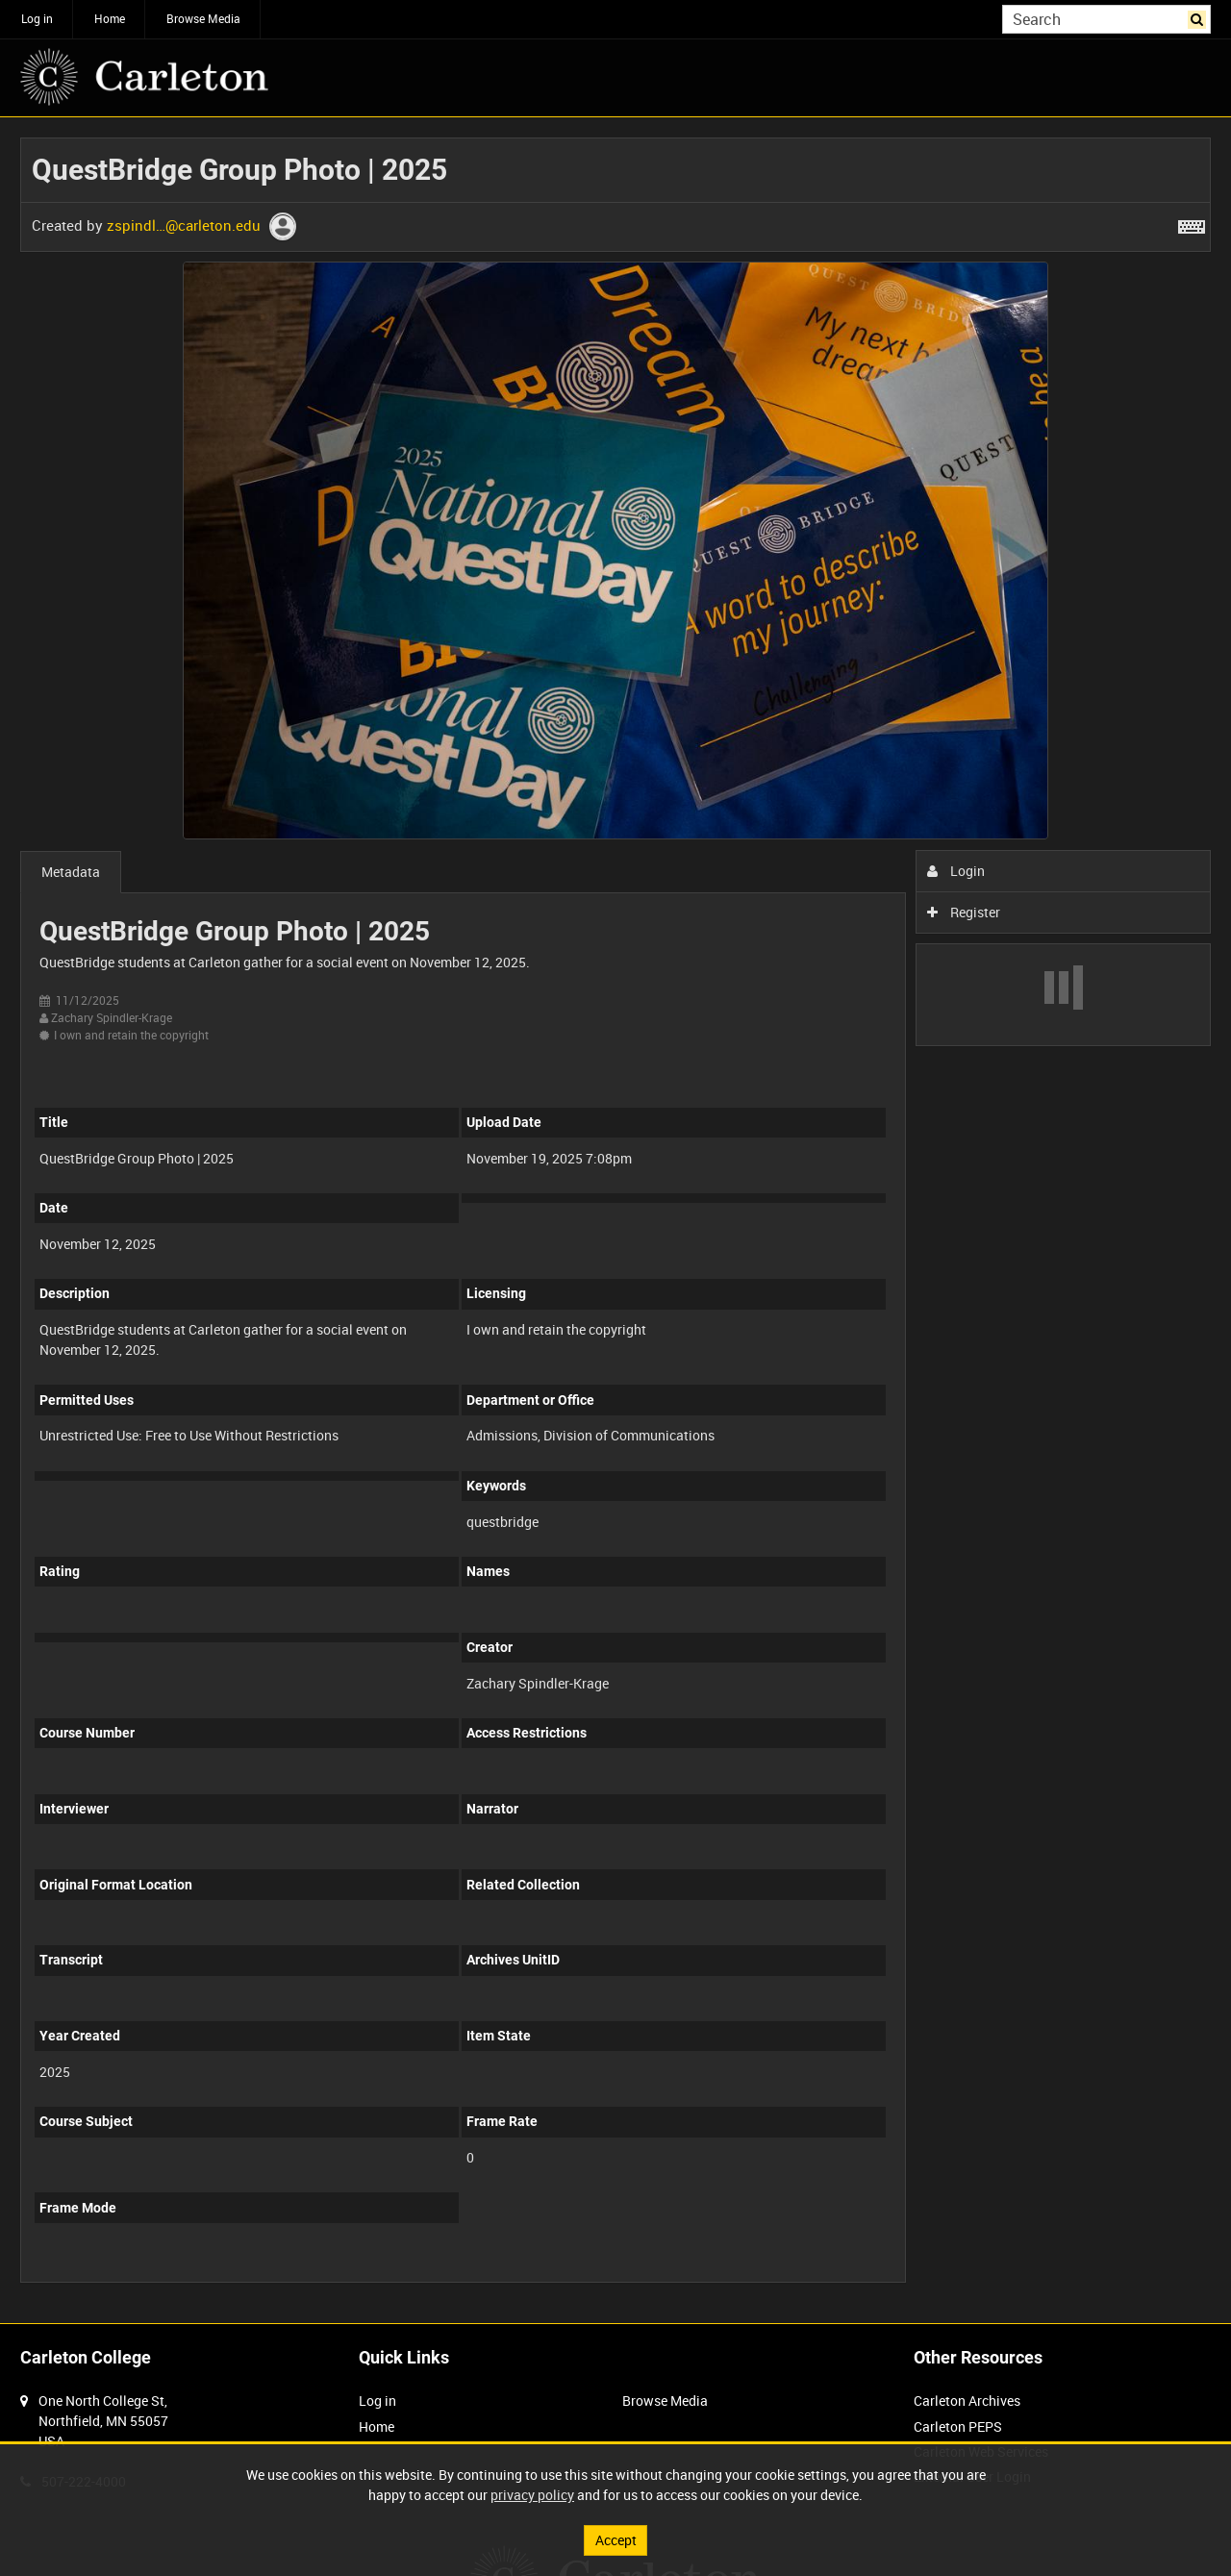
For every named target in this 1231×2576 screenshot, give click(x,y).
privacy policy (532, 2495)
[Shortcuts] (1191, 223)
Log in (37, 18)
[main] (615, 1220)
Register (964, 912)
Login (956, 871)
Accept (616, 2540)
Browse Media (203, 18)
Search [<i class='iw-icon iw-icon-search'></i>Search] (1199, 17)
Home (109, 18)
